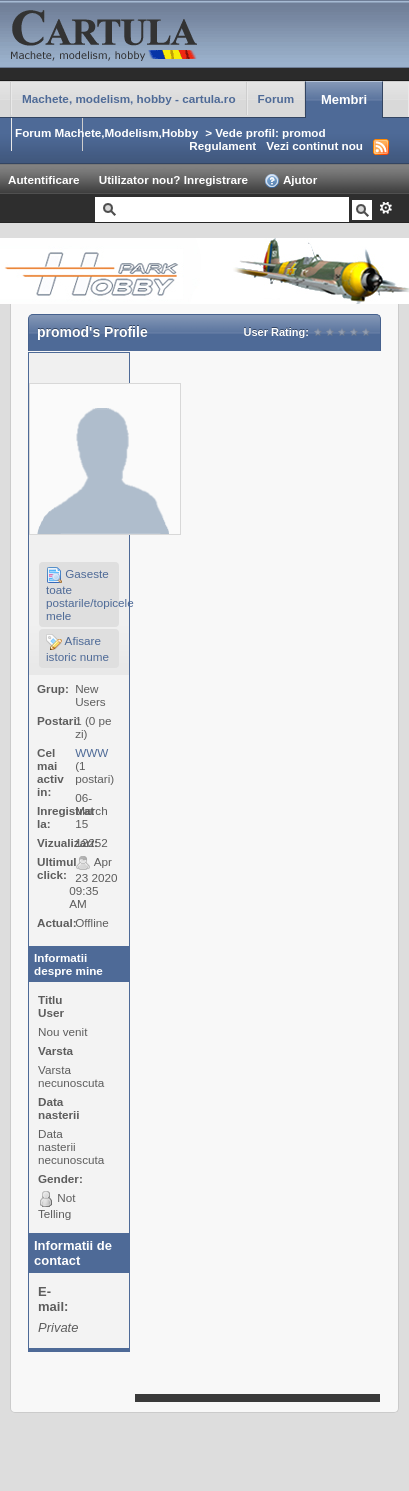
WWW (91, 752)
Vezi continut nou (314, 145)
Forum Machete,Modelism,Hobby (106, 132)
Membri (344, 99)
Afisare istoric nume (77, 648)
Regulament (222, 145)
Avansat (385, 208)
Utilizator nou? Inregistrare (173, 179)
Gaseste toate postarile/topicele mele (82, 594)
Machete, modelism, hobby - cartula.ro (129, 98)
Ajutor (290, 181)
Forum (276, 98)
